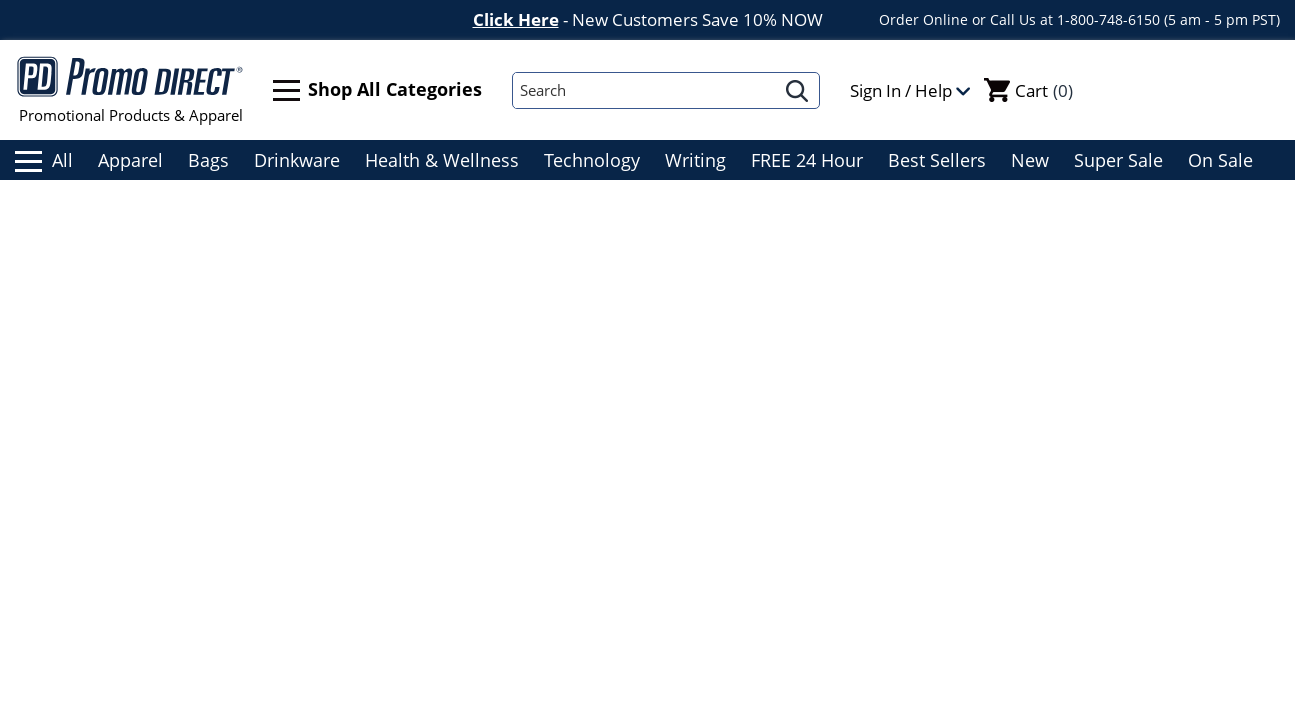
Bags (208, 160)
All (44, 160)
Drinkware (297, 160)
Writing (695, 160)
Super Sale (1118, 160)
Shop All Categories (377, 90)
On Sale (1220, 160)
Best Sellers (937, 160)
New (1030, 160)
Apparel (130, 160)
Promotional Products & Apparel (130, 90)
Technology (592, 160)
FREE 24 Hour (807, 160)
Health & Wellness (442, 160)
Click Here (516, 19)
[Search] (644, 90)
